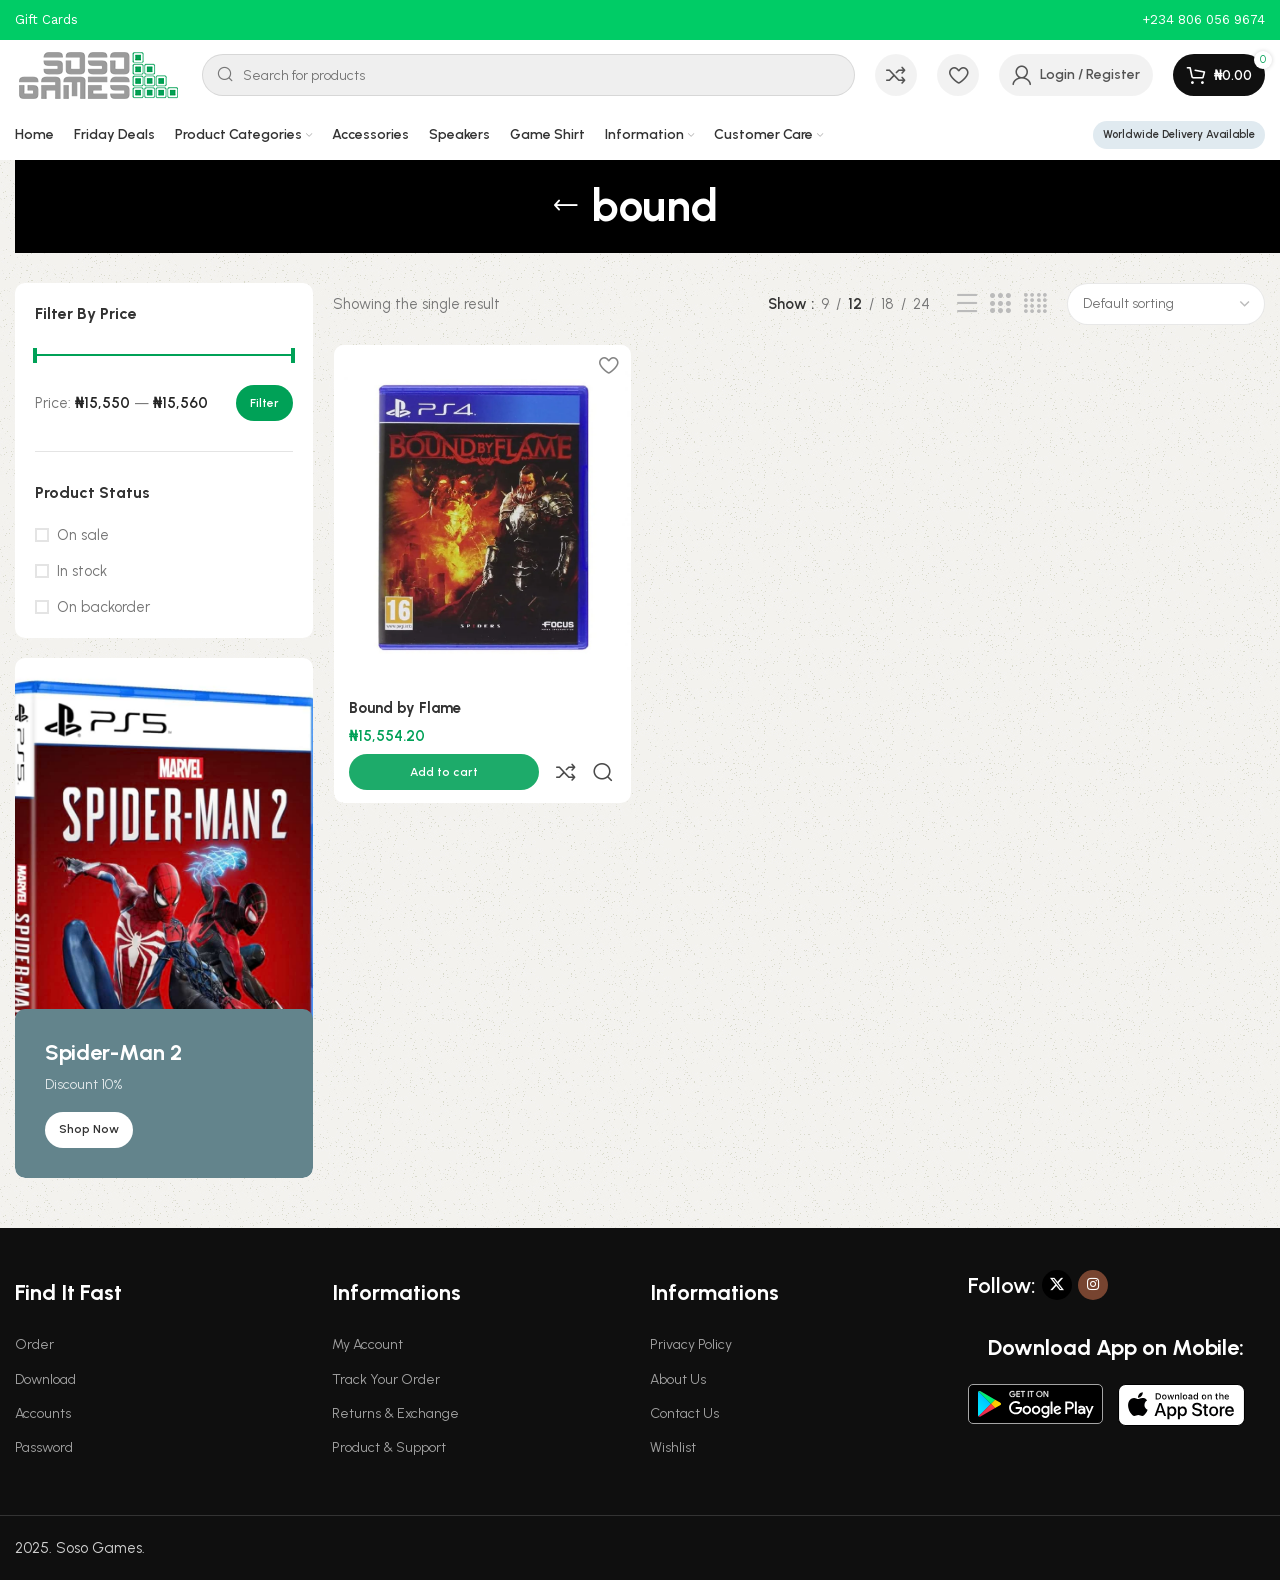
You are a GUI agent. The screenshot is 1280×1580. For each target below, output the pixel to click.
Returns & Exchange (395, 1413)
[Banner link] (164, 918)
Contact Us (684, 1413)
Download (45, 1379)
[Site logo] (98, 74)
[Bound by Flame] (481, 516)
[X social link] (1057, 1285)
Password (44, 1447)
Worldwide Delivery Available (1179, 134)
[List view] (967, 304)
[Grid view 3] (1000, 304)
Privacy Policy (691, 1344)
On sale (83, 535)
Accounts (43, 1413)
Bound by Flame (404, 709)
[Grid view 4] (1035, 304)
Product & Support (389, 1447)
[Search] (528, 75)
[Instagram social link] (1093, 1285)
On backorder (103, 607)
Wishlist (673, 1447)
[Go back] (566, 206)
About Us (678, 1379)
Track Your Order (386, 1379)
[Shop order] (1166, 304)
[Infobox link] (1203, 20)
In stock (82, 571)
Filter (264, 403)
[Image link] (1035, 1402)
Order (34, 1344)
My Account (367, 1344)
